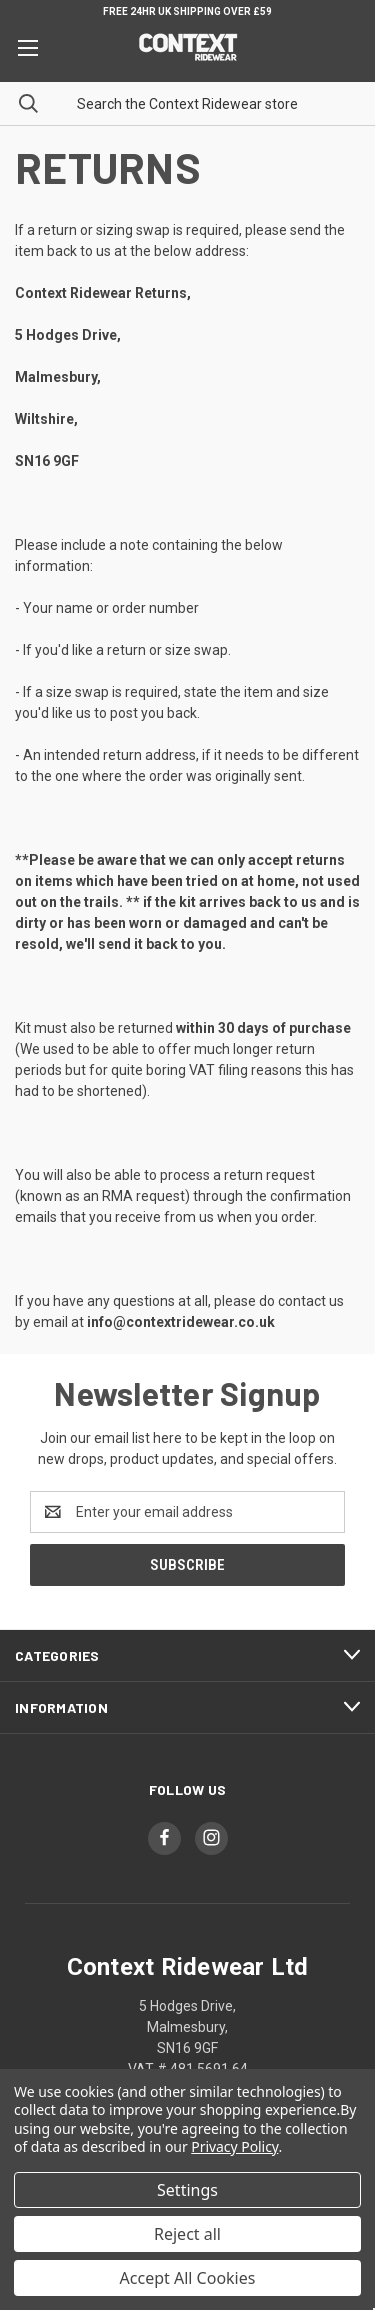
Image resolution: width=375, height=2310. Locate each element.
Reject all (187, 2234)
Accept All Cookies (188, 2278)
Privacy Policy (234, 2146)
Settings (187, 2190)
